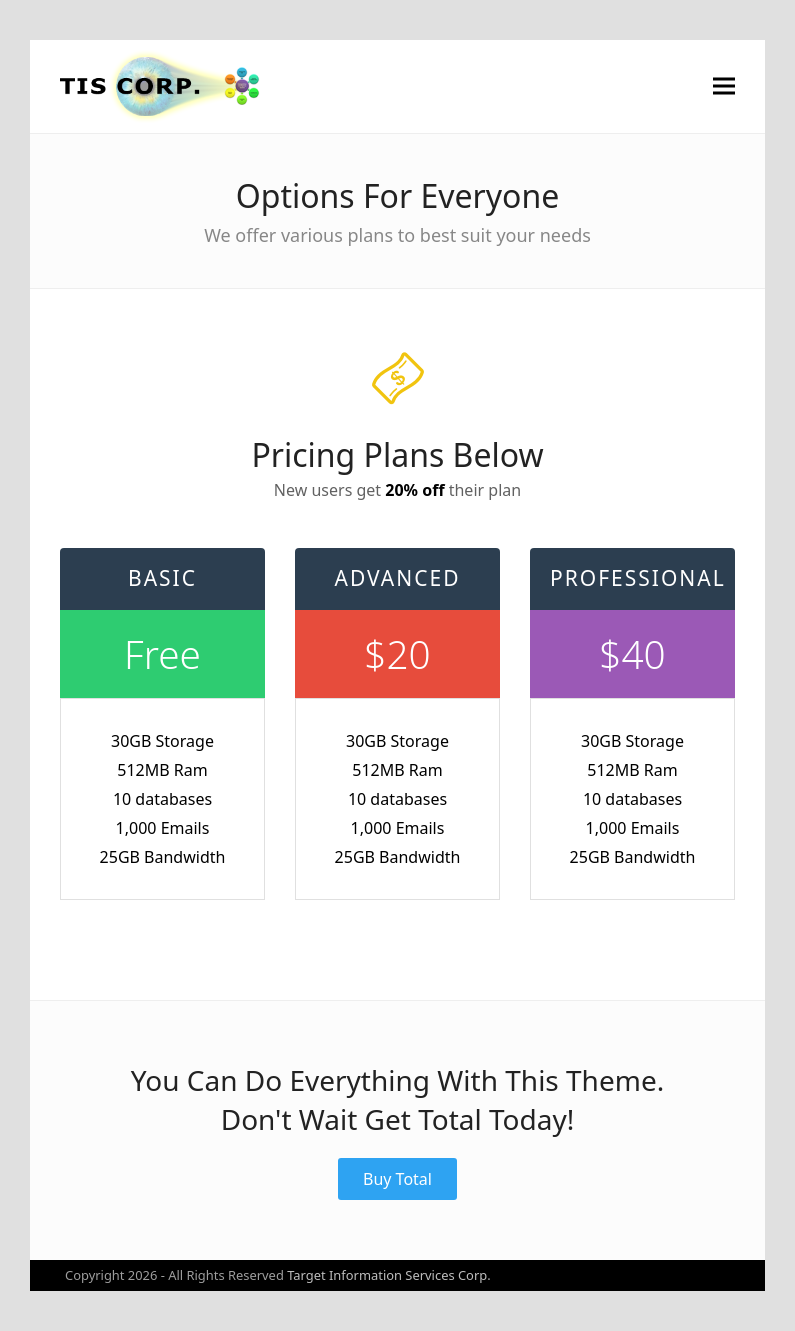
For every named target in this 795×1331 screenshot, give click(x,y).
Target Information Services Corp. (388, 1275)
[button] (724, 86)
